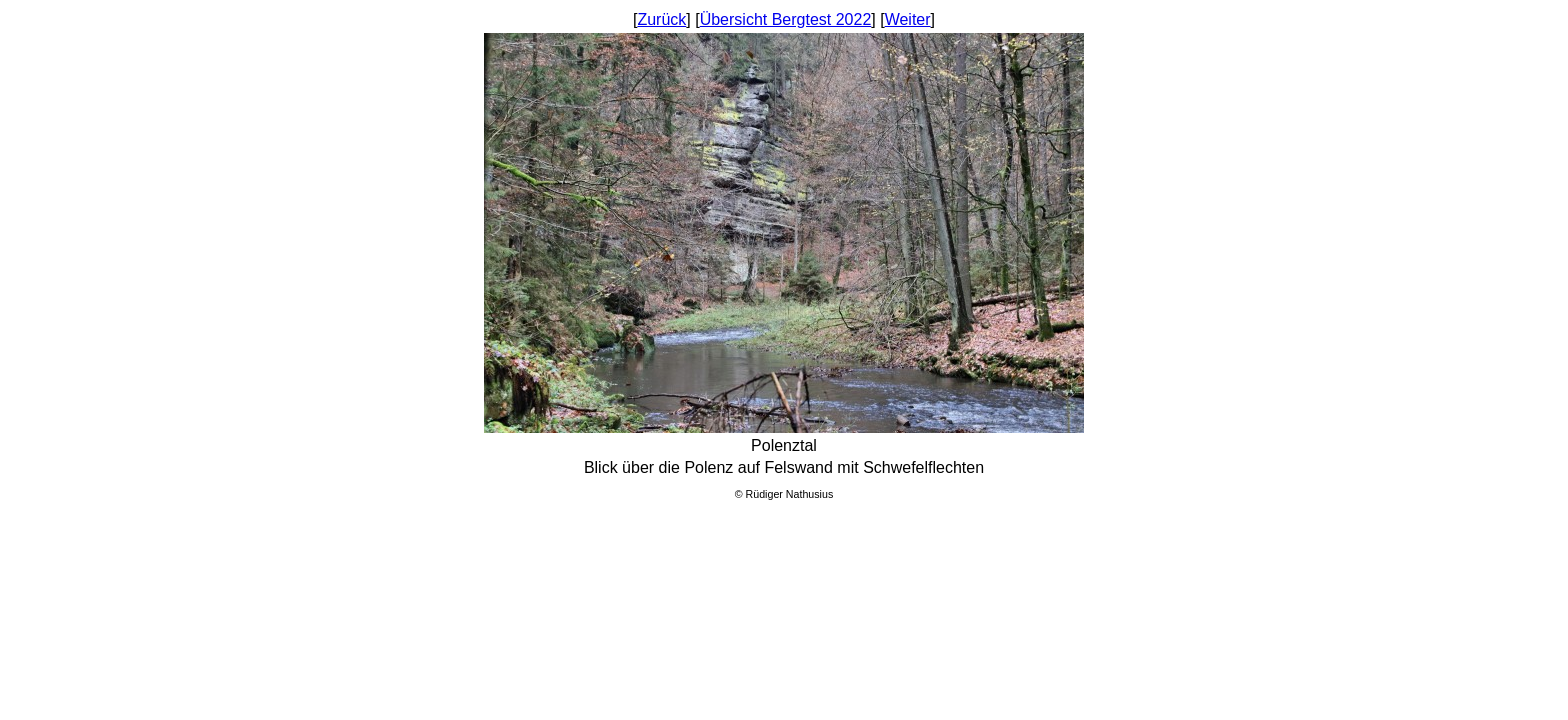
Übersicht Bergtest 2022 (786, 19)
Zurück (661, 19)
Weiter (908, 19)
